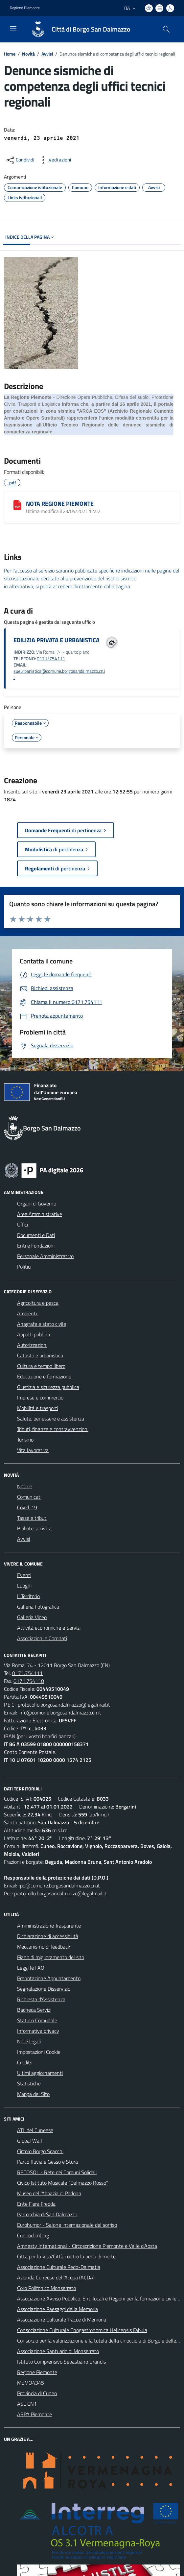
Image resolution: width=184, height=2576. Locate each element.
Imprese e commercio (40, 1397)
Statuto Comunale (37, 2020)
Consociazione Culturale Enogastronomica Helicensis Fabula (82, 2330)
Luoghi (24, 1586)
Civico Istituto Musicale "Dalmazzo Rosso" (62, 2183)
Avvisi (47, 53)
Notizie (24, 1486)
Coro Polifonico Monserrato (46, 2288)
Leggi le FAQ (30, 1968)
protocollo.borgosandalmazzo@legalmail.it (64, 1705)
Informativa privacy (38, 2031)
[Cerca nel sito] (166, 29)
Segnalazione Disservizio (43, 1989)
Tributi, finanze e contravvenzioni (52, 1429)
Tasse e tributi (32, 1518)
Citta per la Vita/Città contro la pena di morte (66, 2256)
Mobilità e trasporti (37, 1408)
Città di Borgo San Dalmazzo (91, 29)
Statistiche (29, 2083)
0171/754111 (51, 658)
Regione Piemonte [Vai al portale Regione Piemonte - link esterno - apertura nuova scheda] (25, 8)
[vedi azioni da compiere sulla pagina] (54, 160)
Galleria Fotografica (38, 1607)
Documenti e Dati (36, 1235)
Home (9, 53)
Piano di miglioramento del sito (50, 1957)
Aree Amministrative (39, 1214)
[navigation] (13, 29)
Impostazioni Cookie (38, 2052)
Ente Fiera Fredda (36, 2204)
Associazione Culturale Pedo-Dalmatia (58, 2267)
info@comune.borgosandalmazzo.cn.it (59, 1712)
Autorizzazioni (32, 1345)
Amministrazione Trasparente (49, 1926)
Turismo (25, 1440)
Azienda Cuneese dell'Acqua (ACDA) (56, 2277)
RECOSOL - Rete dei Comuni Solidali (57, 2172)
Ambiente (27, 1313)
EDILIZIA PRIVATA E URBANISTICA (56, 640)
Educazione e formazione (44, 1376)
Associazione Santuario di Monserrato (58, 2351)
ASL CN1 (27, 2404)
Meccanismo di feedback (43, 1947)
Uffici (22, 1224)
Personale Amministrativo (45, 1256)
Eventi (24, 1575)
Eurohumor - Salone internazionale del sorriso (67, 2225)
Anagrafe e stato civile (41, 1324)
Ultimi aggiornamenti (40, 2073)
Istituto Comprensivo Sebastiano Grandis (61, 2362)
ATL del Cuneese (35, 2130)
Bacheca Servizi (34, 2010)
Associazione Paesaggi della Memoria (57, 2309)
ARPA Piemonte (34, 2414)
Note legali (29, 2041)
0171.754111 (27, 1673)
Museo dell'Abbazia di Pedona (49, 2193)
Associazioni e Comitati (42, 1638)
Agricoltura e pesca (37, 1303)
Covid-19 (27, 1507)
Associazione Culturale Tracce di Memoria (61, 2319)
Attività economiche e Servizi (48, 1628)
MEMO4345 (30, 2383)
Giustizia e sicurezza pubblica (48, 1387)
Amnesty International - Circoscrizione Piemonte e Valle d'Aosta (87, 2246)
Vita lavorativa (33, 1450)
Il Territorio (28, 1596)
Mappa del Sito (33, 2094)
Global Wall (29, 2141)
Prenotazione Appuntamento (48, 1978)
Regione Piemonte (37, 2372)
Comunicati (29, 1497)
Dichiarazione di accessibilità (47, 1936)
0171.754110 (28, 1681)
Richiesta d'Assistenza (41, 1999)
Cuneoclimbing (33, 2235)
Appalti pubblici (33, 1334)
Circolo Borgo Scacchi (40, 2151)
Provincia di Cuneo (37, 2393)
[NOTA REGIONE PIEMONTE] (17, 505)
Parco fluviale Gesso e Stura (47, 2162)
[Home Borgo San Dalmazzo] (77, 29)
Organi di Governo (36, 1203)
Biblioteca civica (34, 1528)
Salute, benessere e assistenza (50, 1418)
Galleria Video (32, 1617)
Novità (28, 53)
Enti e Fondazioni (36, 1246)
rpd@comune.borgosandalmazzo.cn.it (59, 1885)
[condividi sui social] (19, 160)
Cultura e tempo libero (41, 1366)
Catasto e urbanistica (40, 1355)
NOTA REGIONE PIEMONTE (60, 503)
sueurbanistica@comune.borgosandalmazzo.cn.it (59, 674)
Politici (24, 1267)
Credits (24, 2062)
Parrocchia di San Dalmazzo (47, 2214)
